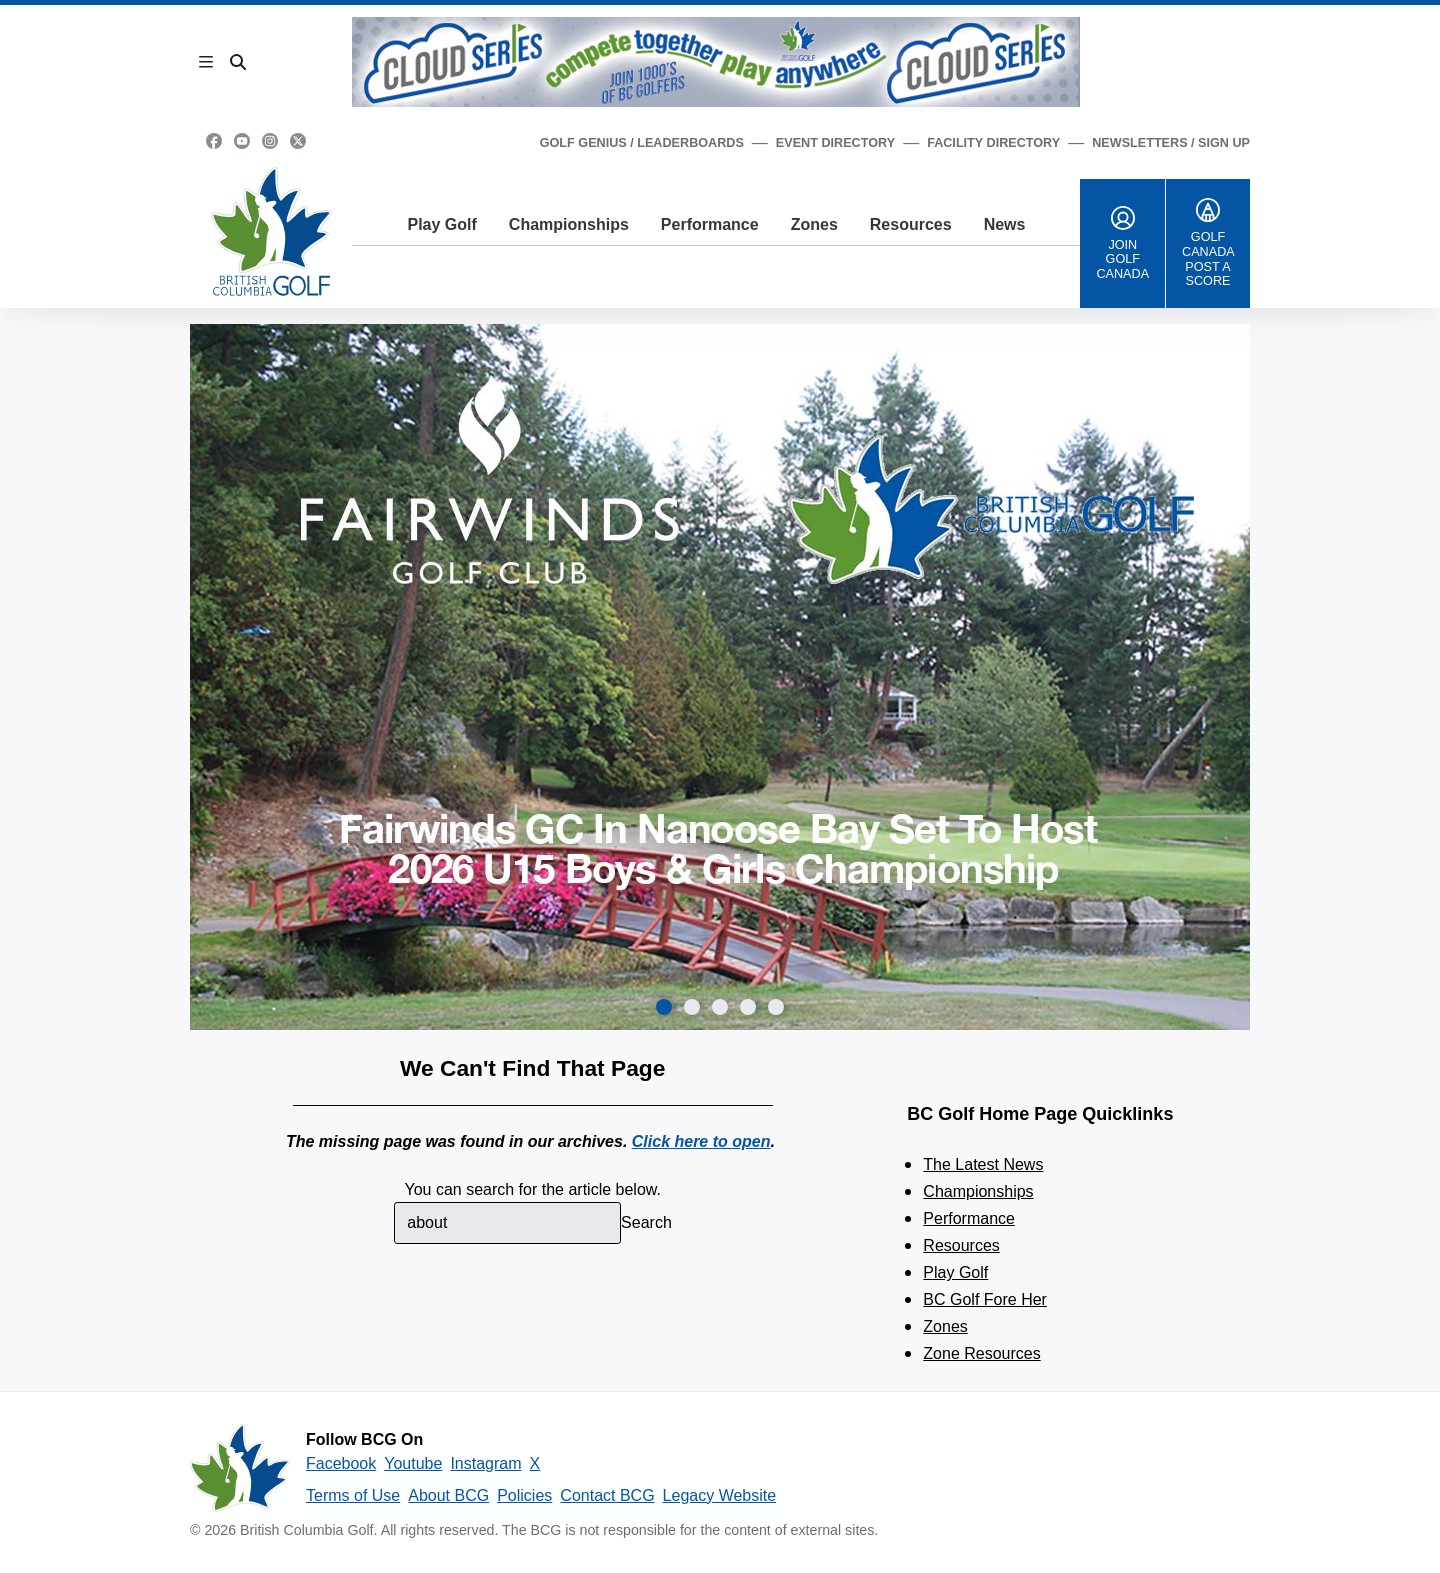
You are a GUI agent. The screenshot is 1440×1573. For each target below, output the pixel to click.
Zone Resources (981, 1353)
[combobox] (508, 1223)
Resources (911, 224)
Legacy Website (720, 1495)
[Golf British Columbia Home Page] (271, 231)
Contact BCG (607, 1495)
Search (646, 1222)
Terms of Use (353, 1495)
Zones (814, 224)
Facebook (341, 1463)
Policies (524, 1495)
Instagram (485, 1463)
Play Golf (441, 224)
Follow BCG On (364, 1439)
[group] (720, 677)
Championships (569, 224)
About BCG (448, 1495)
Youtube (413, 1463)
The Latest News (983, 1164)
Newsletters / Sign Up (1171, 143)
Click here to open (701, 1141)
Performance (710, 224)
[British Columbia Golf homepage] (240, 1468)
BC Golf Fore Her (985, 1299)
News (1005, 224)
